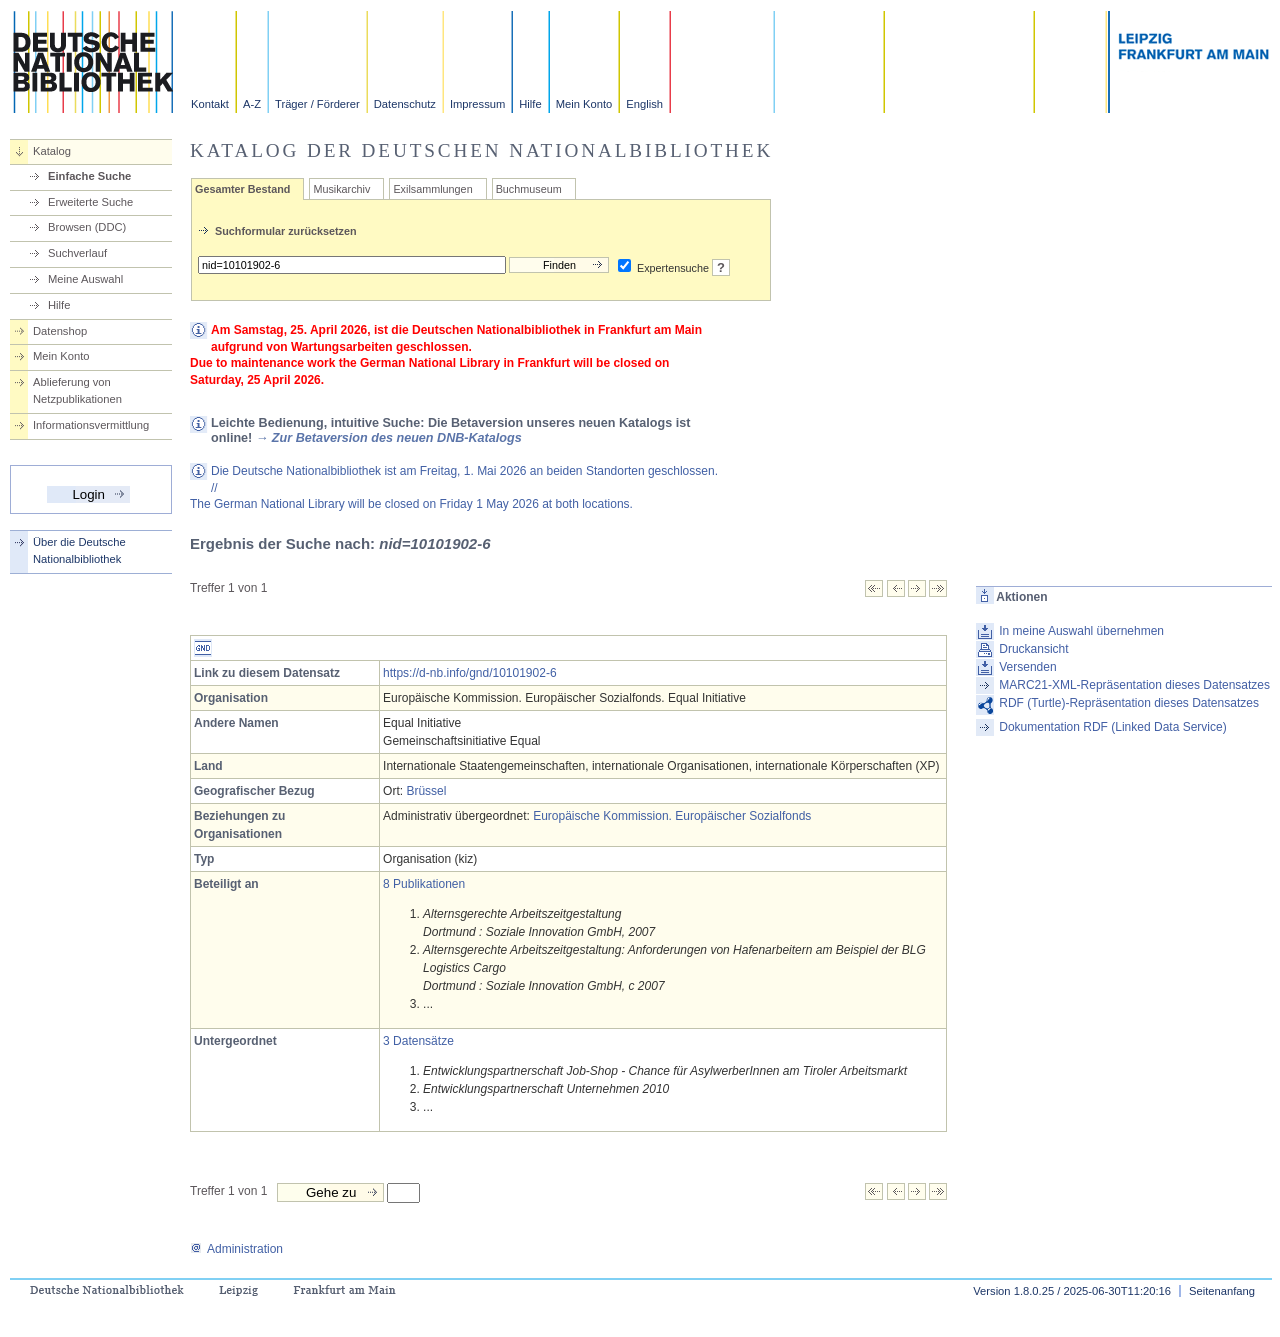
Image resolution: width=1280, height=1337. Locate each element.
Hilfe (530, 104)
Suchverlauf (77, 253)
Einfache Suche (89, 176)
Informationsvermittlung (91, 425)
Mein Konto (584, 104)
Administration (236, 1249)
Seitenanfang (1222, 1291)
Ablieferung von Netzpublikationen (77, 390)
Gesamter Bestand (242, 189)
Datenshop (60, 331)
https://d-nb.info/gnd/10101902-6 (469, 673)
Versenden (1027, 667)
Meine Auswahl (85, 279)
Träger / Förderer (317, 104)
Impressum (477, 104)
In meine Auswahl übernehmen (1081, 631)
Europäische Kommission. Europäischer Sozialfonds (672, 816)
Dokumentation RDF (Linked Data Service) (1112, 727)
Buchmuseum (529, 189)
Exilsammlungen (432, 189)
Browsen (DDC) (87, 227)
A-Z (252, 104)
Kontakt (210, 104)
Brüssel (426, 791)
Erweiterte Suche (90, 202)
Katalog (52, 151)
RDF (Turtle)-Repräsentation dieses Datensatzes (1129, 703)
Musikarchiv (341, 189)
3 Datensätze (418, 1041)
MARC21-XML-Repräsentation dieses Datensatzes (1134, 685)
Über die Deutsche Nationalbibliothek (79, 550)
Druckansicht (1033, 649)
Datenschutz (405, 104)
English (644, 104)
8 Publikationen (424, 884)
